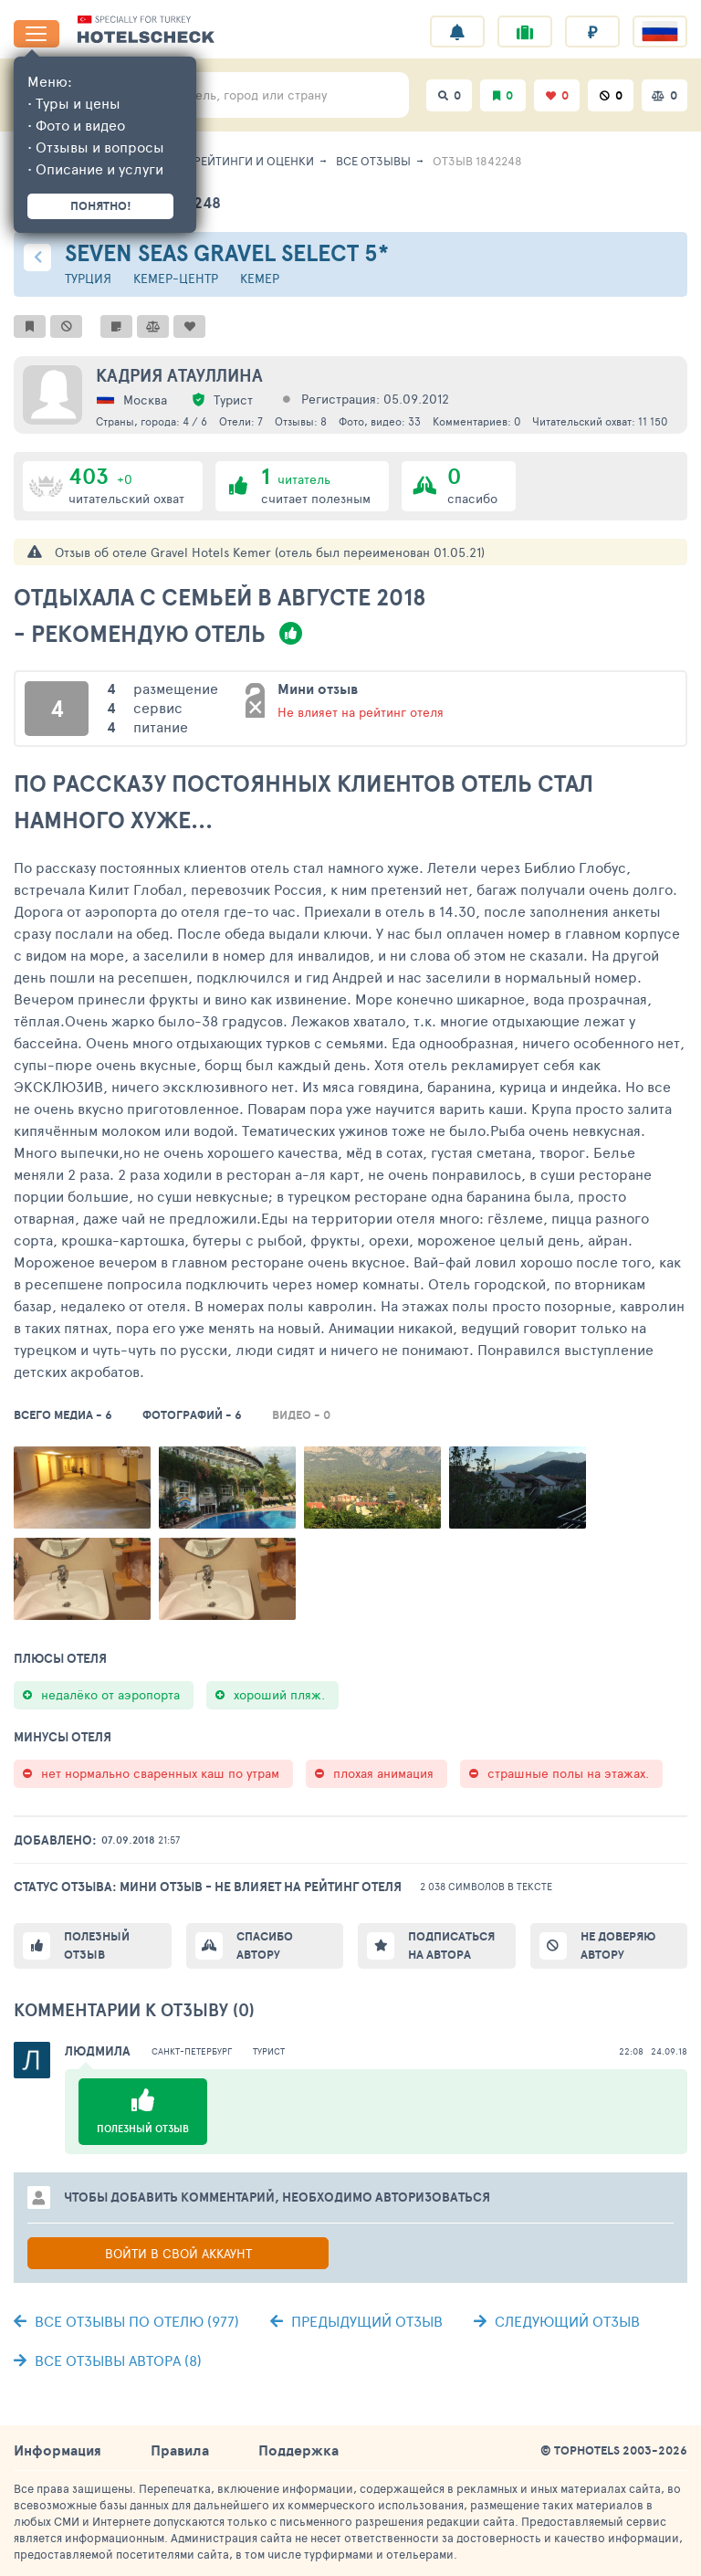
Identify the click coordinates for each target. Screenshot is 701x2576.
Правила (180, 2450)
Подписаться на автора (451, 1945)
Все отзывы (373, 160)
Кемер (259, 278)
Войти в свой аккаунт (178, 2253)
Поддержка (298, 2450)
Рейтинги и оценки (254, 160)
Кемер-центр (175, 278)
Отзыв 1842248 (477, 160)
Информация (57, 2450)
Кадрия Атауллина (179, 375)
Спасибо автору (264, 1945)
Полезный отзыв (97, 1945)
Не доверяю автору (618, 1945)
